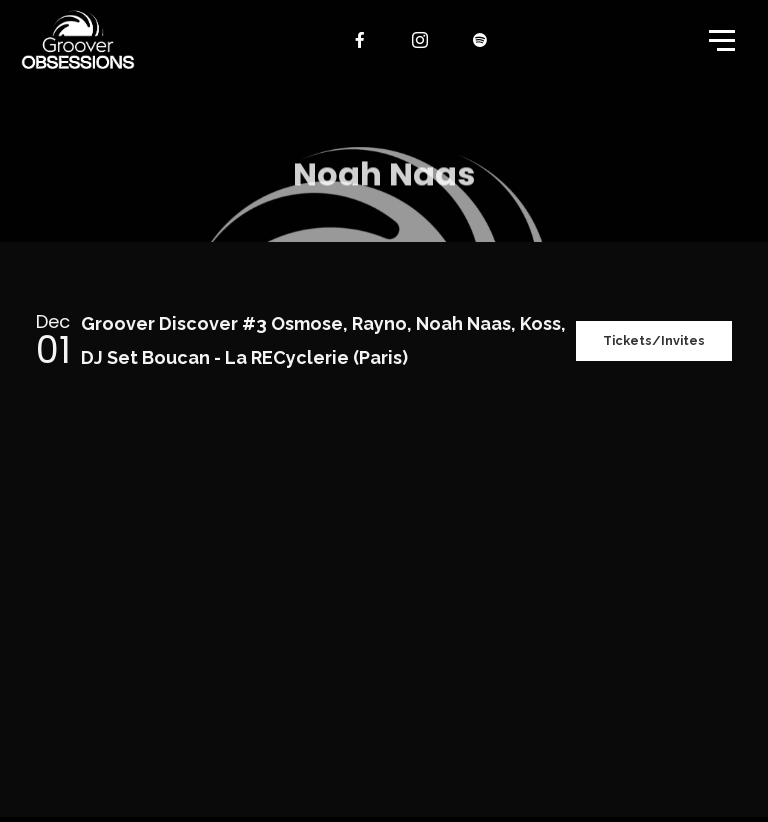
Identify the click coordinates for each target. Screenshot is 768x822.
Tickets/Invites (646, 340)
